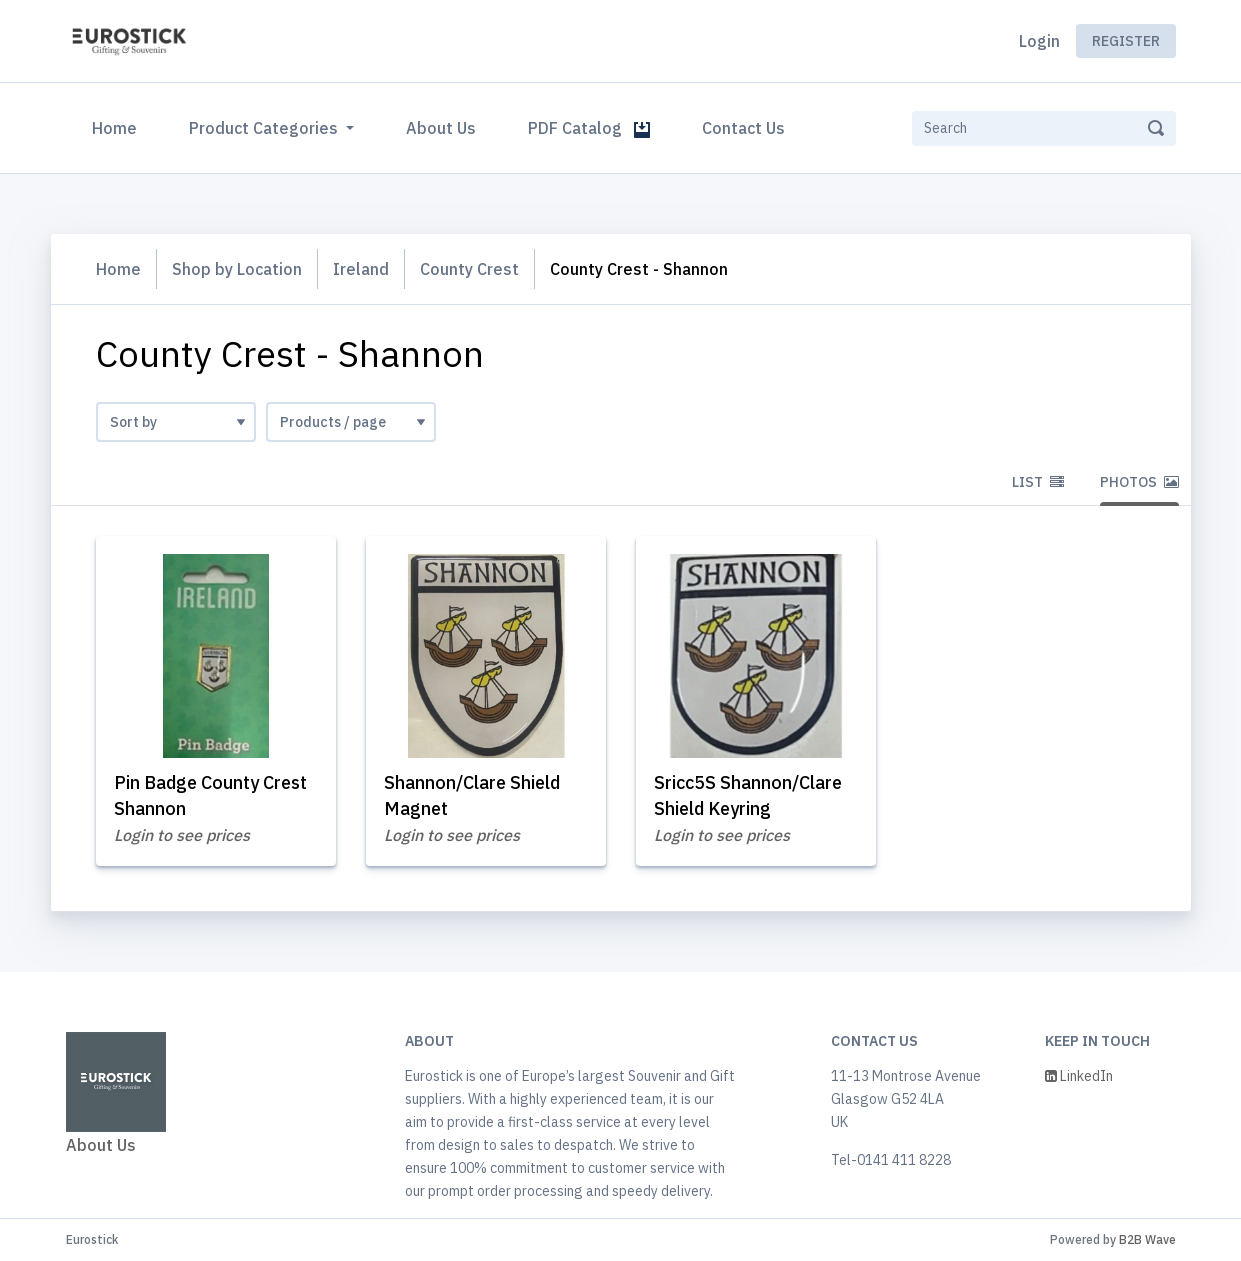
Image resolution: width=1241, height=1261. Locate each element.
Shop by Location (237, 269)
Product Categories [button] (265, 128)
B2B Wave (1147, 1239)
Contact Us (743, 128)
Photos (1139, 482)
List (1038, 482)
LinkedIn (1079, 1076)
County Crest (469, 269)
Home (118, 126)
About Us (441, 128)
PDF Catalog (589, 128)
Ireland (361, 269)
